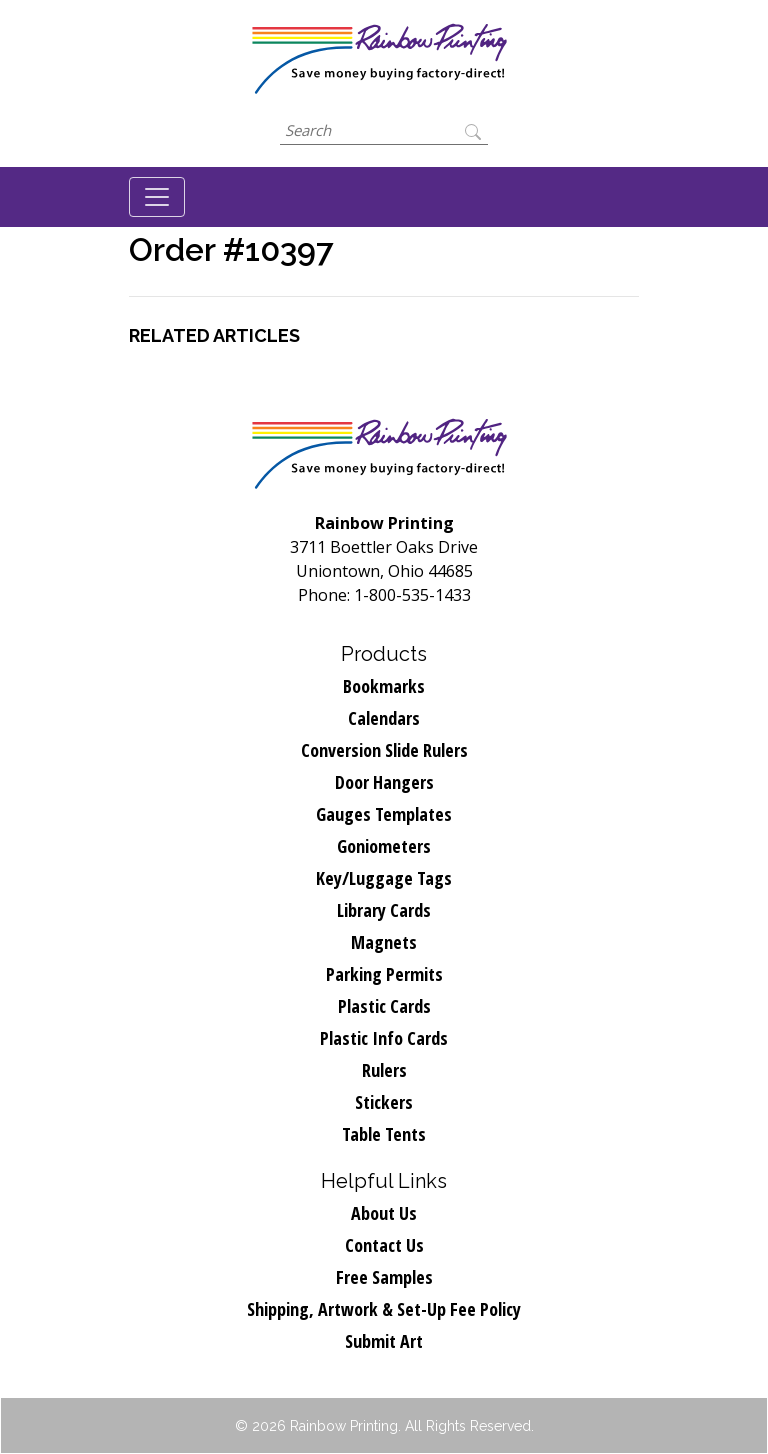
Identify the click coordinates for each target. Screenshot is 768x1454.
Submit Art (384, 1341)
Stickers (384, 1102)
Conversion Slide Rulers (384, 750)
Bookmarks (384, 686)
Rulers (384, 1070)
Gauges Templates (384, 814)
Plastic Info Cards (384, 1038)
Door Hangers (384, 782)
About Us (384, 1213)
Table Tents (384, 1134)
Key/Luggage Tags (384, 878)
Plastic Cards (384, 1006)
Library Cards (384, 910)
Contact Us (384, 1245)
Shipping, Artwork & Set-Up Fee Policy (384, 1309)
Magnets (384, 942)
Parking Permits (384, 974)
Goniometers (384, 846)
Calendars (384, 718)
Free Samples (384, 1277)
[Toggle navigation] (157, 197)
